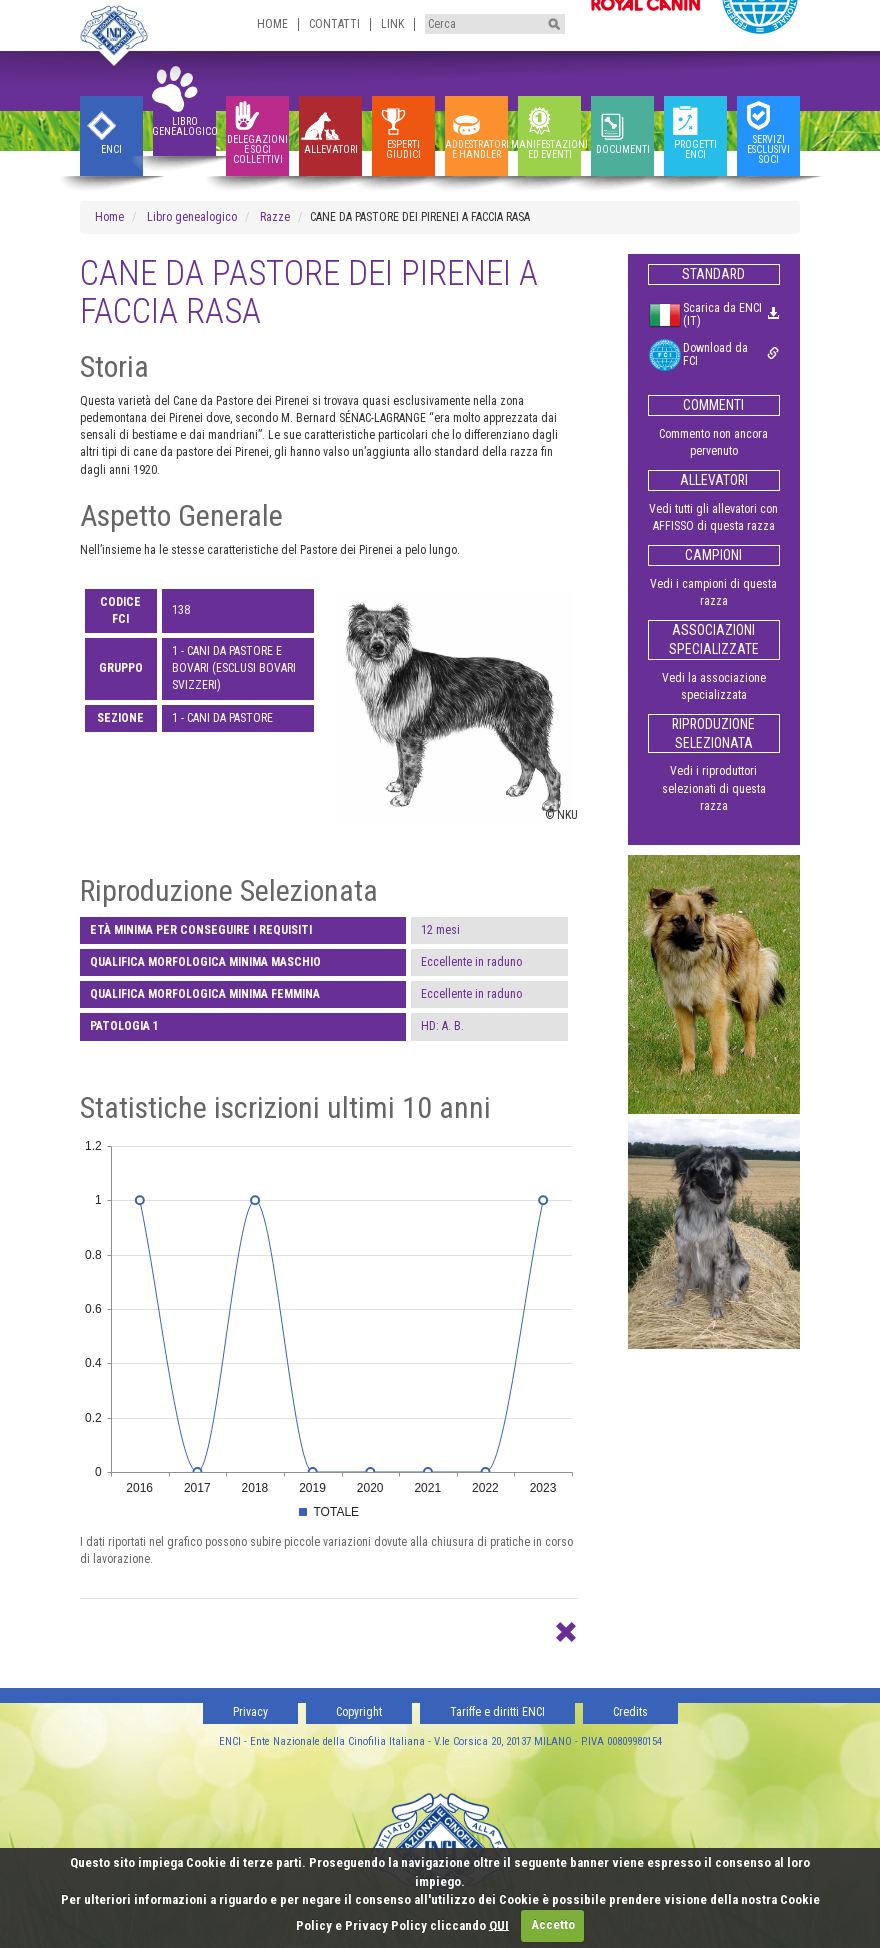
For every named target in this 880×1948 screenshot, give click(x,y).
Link (392, 24)
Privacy (250, 1712)
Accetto (553, 1924)
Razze (275, 217)
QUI (499, 1924)
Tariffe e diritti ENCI (497, 1712)
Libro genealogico (192, 217)
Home (272, 24)
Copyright (359, 1712)
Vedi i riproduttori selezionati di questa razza (714, 788)
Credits (630, 1712)
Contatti (334, 24)
